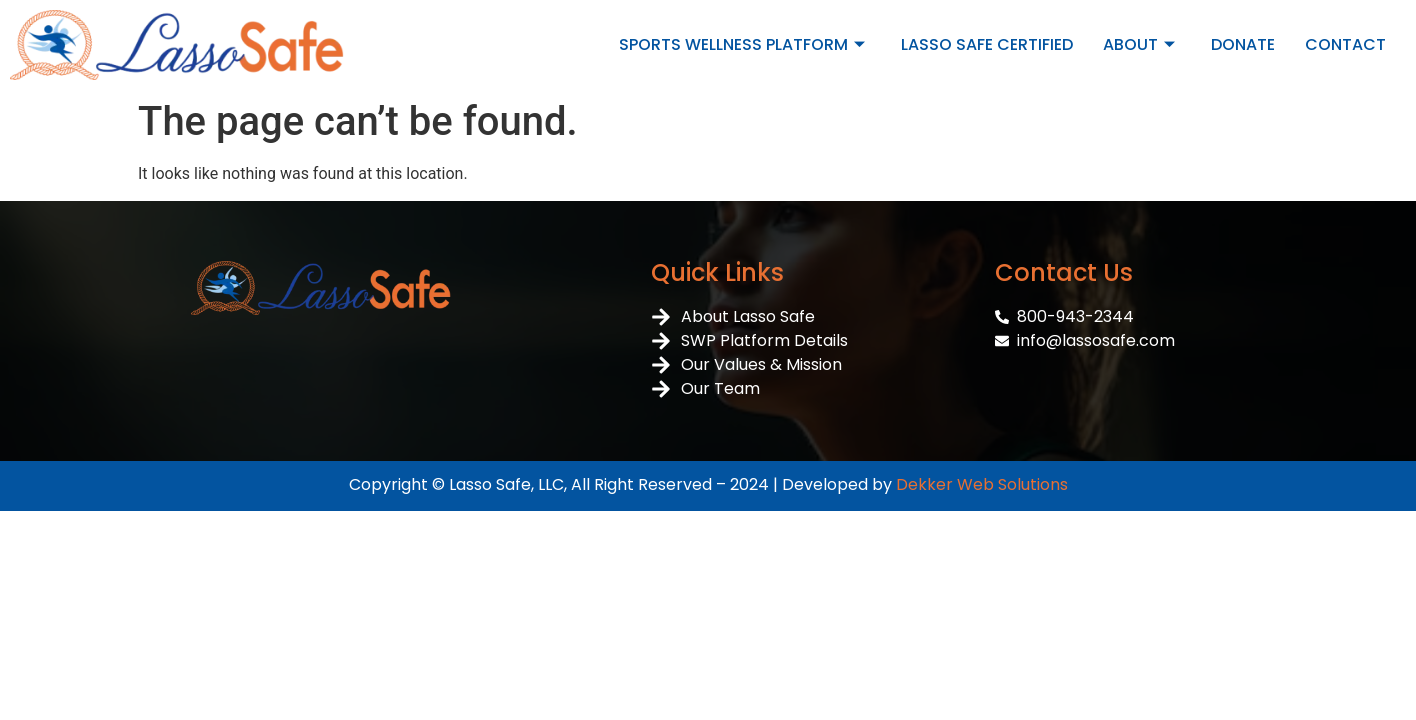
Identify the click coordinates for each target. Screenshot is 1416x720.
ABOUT (1139, 44)
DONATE (1243, 44)
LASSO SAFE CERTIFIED (987, 44)
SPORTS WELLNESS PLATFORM (742, 44)
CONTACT (1345, 44)
